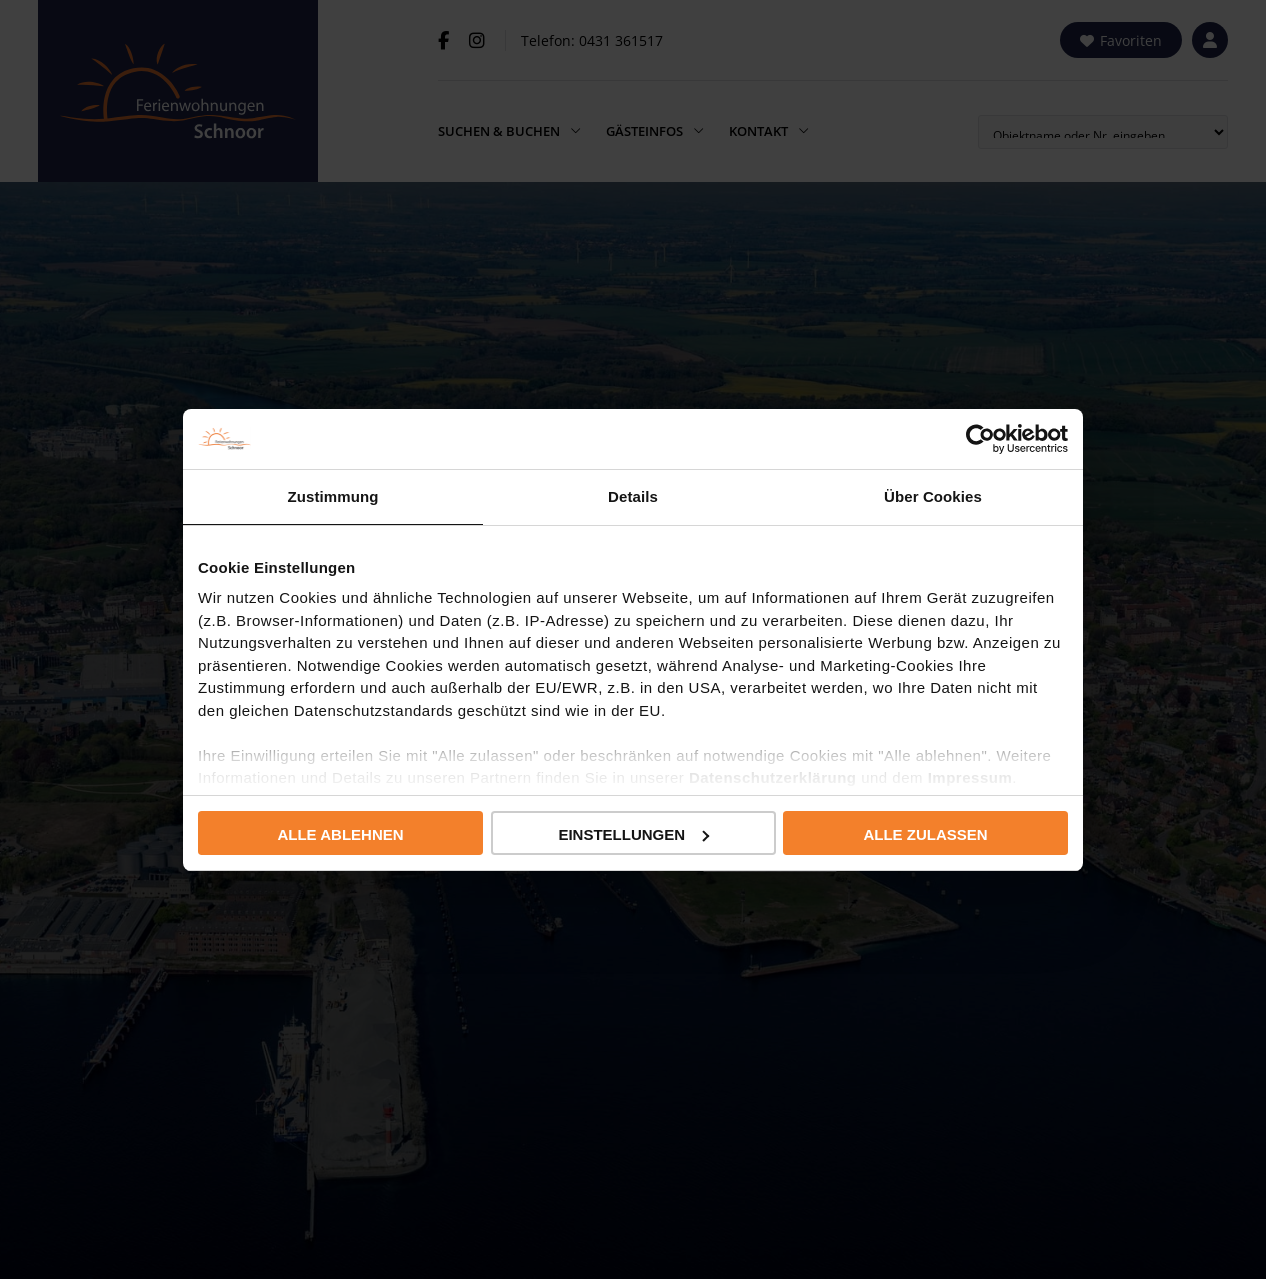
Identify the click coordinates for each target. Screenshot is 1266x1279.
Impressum (970, 777)
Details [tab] (633, 496)
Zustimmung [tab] (333, 496)
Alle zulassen (925, 834)
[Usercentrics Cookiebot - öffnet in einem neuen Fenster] (980, 439)
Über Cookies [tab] (933, 496)
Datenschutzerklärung (773, 777)
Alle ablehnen (340, 834)
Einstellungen (633, 834)
